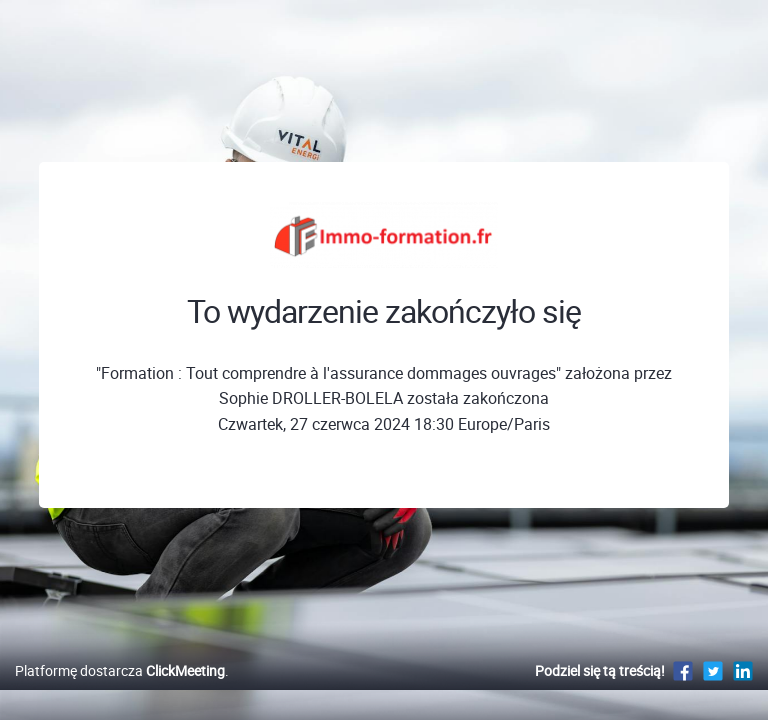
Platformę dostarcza (120, 670)
